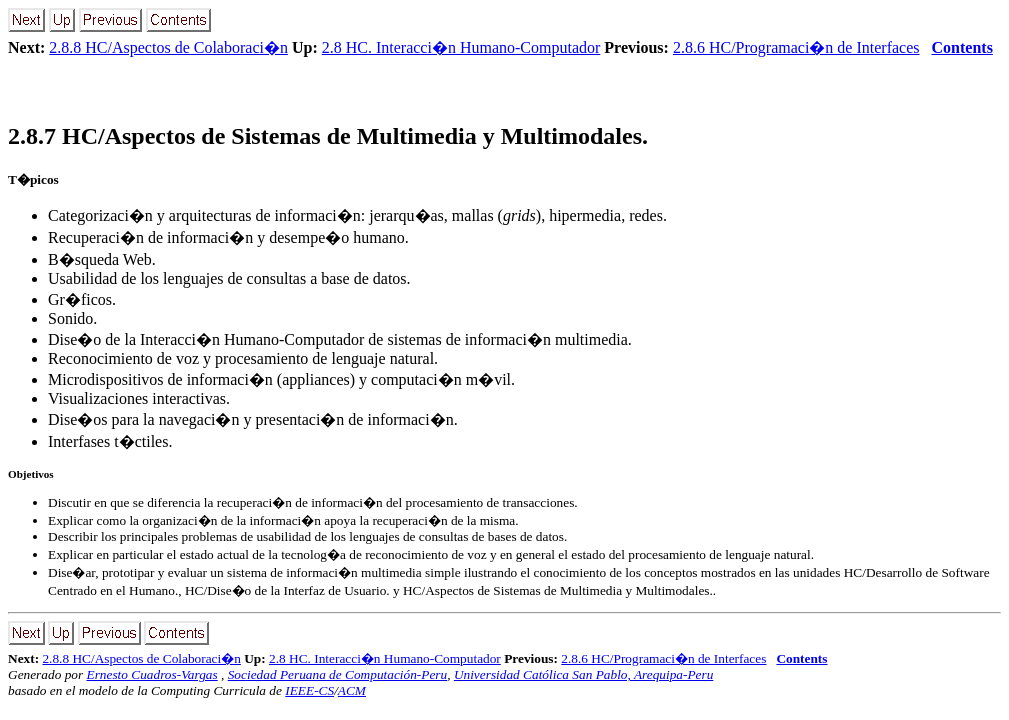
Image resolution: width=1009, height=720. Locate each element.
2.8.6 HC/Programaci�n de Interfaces (796, 47)
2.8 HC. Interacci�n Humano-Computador (461, 47)
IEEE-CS (309, 690)
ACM (352, 690)
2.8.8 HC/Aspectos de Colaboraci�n (168, 47)
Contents (962, 47)
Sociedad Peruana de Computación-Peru (338, 674)
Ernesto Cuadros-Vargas (151, 674)
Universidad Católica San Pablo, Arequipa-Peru (584, 674)
